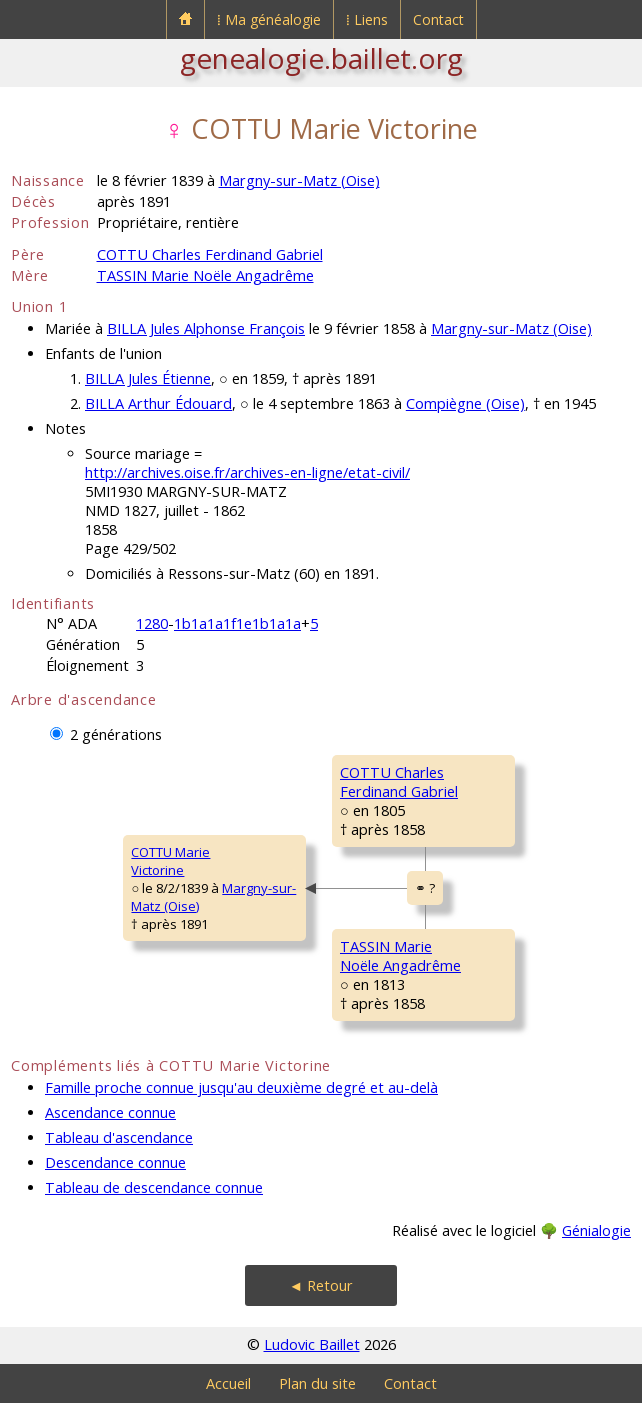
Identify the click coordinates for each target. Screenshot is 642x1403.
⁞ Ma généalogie (269, 19)
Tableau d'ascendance (119, 1137)
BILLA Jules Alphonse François (206, 328)
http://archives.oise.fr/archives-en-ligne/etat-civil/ (247, 472)
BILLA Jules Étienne (148, 378)
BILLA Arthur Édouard (158, 403)
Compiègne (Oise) (465, 403)
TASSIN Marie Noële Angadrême (205, 275)
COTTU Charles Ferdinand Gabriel (210, 254)
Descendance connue (115, 1162)
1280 (152, 623)
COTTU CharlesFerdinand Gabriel (399, 782)
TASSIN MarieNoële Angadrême (400, 956)
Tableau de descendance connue (154, 1187)
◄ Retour (321, 1285)
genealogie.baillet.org (321, 58)
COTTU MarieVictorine (170, 861)
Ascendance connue (110, 1112)
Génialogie (596, 1230)
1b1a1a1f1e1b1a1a (237, 623)
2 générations (116, 734)
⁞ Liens (367, 19)
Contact (438, 19)
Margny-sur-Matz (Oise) (299, 180)
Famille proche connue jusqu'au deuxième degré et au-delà (241, 1087)
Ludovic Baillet (312, 1344)
